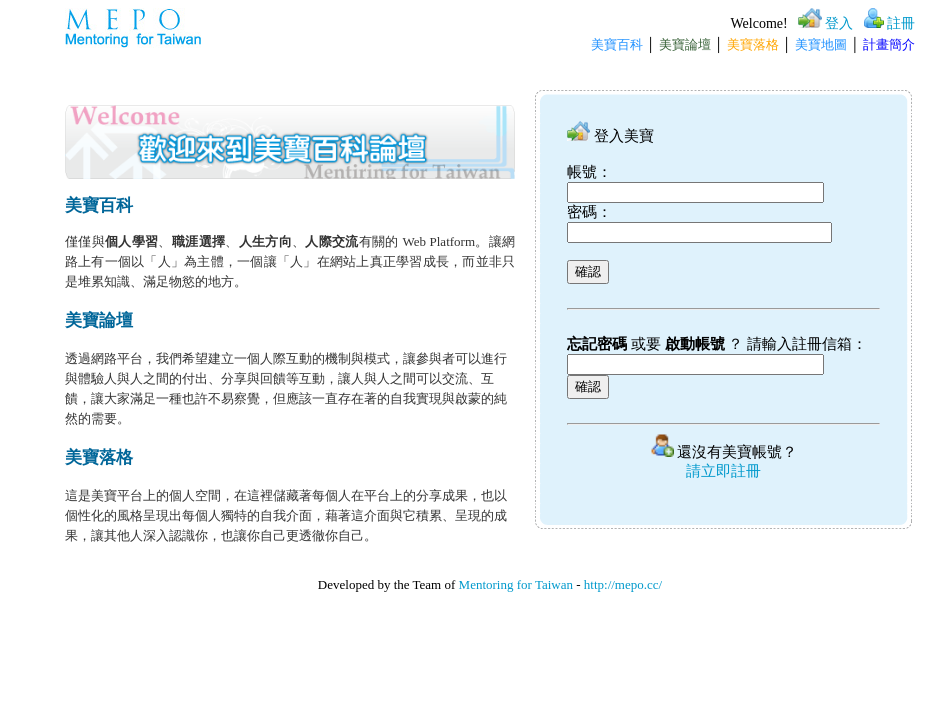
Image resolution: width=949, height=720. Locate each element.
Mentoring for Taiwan (516, 584)
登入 (839, 23)
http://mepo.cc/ (623, 584)
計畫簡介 (889, 44)
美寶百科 (617, 44)
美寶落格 (753, 44)
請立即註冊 (723, 471)
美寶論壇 (685, 44)
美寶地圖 (821, 44)
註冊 (901, 23)
